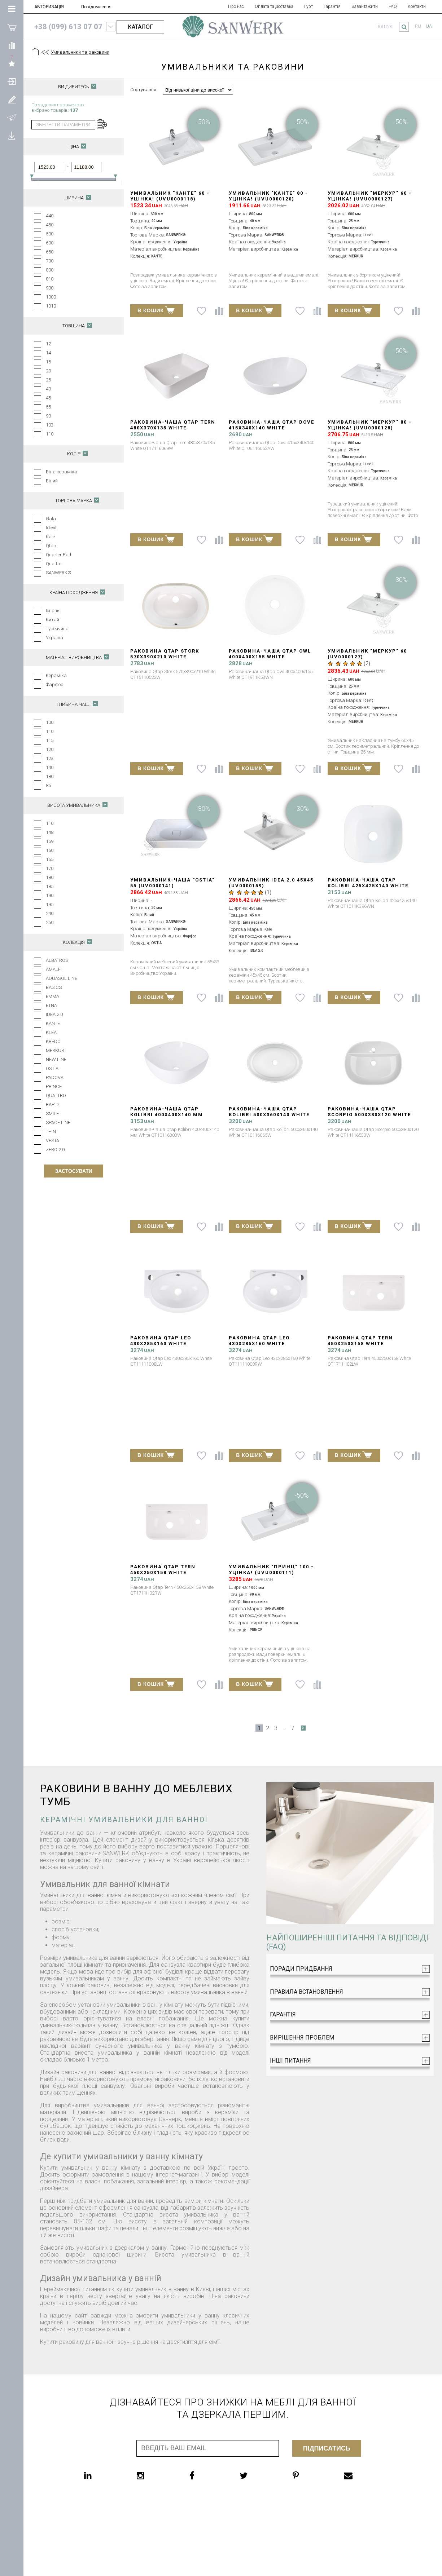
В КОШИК (156, 310)
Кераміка (56, 675)
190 (49, 895)
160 (49, 850)
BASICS (54, 987)
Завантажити (364, 6)
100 (49, 722)
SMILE (52, 1113)
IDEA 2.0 (54, 1014)
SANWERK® (58, 572)
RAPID (52, 1104)
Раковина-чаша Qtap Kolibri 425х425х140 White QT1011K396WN (368, 885)
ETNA (51, 1005)
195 (49, 904)
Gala (51, 518)
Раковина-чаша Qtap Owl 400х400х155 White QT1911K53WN (270, 656)
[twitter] (258, 2475)
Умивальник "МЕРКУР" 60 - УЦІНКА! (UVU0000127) (370, 196)
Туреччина (57, 628)
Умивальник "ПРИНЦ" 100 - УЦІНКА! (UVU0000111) (271, 1569)
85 (48, 785)
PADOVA (55, 1077)
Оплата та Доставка (274, 6)
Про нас (236, 6)
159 (49, 841)
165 (49, 859)
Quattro (53, 563)
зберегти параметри (63, 124)
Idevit (51, 527)
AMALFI (54, 969)
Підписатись (326, 2448)
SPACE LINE (58, 1122)
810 (49, 279)
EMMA (52, 996)
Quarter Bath (59, 554)
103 (49, 425)
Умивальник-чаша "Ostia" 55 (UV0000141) (172, 882)
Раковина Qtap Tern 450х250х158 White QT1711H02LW (360, 1343)
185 (49, 886)
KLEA (51, 1032)
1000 (51, 297)
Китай (52, 619)
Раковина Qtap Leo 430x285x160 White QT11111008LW (160, 1343)
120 (49, 749)
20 (48, 371)
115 (49, 740)
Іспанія (53, 610)
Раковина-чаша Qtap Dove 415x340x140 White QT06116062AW (271, 427)
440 (49, 215)
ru (418, 26)
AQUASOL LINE (61, 978)
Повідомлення (96, 6)
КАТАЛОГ (140, 26)
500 (49, 234)
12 (48, 343)
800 (49, 270)
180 (49, 776)
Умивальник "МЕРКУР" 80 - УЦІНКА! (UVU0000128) (370, 424)
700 (49, 261)
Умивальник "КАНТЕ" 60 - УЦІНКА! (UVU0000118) (170, 196)
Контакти (417, 6)
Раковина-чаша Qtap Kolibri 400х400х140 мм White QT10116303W (166, 1114)
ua (429, 26)
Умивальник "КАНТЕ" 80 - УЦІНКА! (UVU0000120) (268, 196)
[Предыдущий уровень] (45, 52)
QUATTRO (56, 1095)
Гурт (308, 6)
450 (49, 224)
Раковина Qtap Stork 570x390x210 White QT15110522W (164, 656)
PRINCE (54, 1086)
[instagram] (155, 2475)
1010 (51, 306)
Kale (50, 536)
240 (49, 913)
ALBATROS (57, 960)
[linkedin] (102, 2475)
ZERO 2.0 (55, 1149)
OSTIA (52, 1068)
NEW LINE (56, 1059)
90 (48, 416)
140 (49, 767)
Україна (54, 637)
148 (49, 832)
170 (49, 868)
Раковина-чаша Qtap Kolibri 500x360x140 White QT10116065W (269, 1114)
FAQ (393, 6)
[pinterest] (310, 2475)
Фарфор (55, 684)
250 (49, 922)
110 (49, 434)
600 (49, 243)
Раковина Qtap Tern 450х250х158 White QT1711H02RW (163, 1572)
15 (48, 361)
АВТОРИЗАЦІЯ (49, 6)
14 (48, 352)
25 (48, 380)
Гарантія (332, 6)
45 (48, 398)
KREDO (53, 1041)
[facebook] (206, 2475)
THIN (51, 1131)
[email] (362, 2475)
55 (48, 407)
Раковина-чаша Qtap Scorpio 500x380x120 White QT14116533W (369, 1114)
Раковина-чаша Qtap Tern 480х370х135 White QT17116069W (172, 427)
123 (49, 758)
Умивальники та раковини (80, 52)
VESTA (52, 1140)
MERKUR (55, 1050)
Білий (52, 480)
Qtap (51, 545)
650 (49, 252)
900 (49, 288)
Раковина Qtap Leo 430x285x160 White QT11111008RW (259, 1343)
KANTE (53, 1023)
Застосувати (73, 1171)
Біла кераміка (61, 471)
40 (48, 389)
